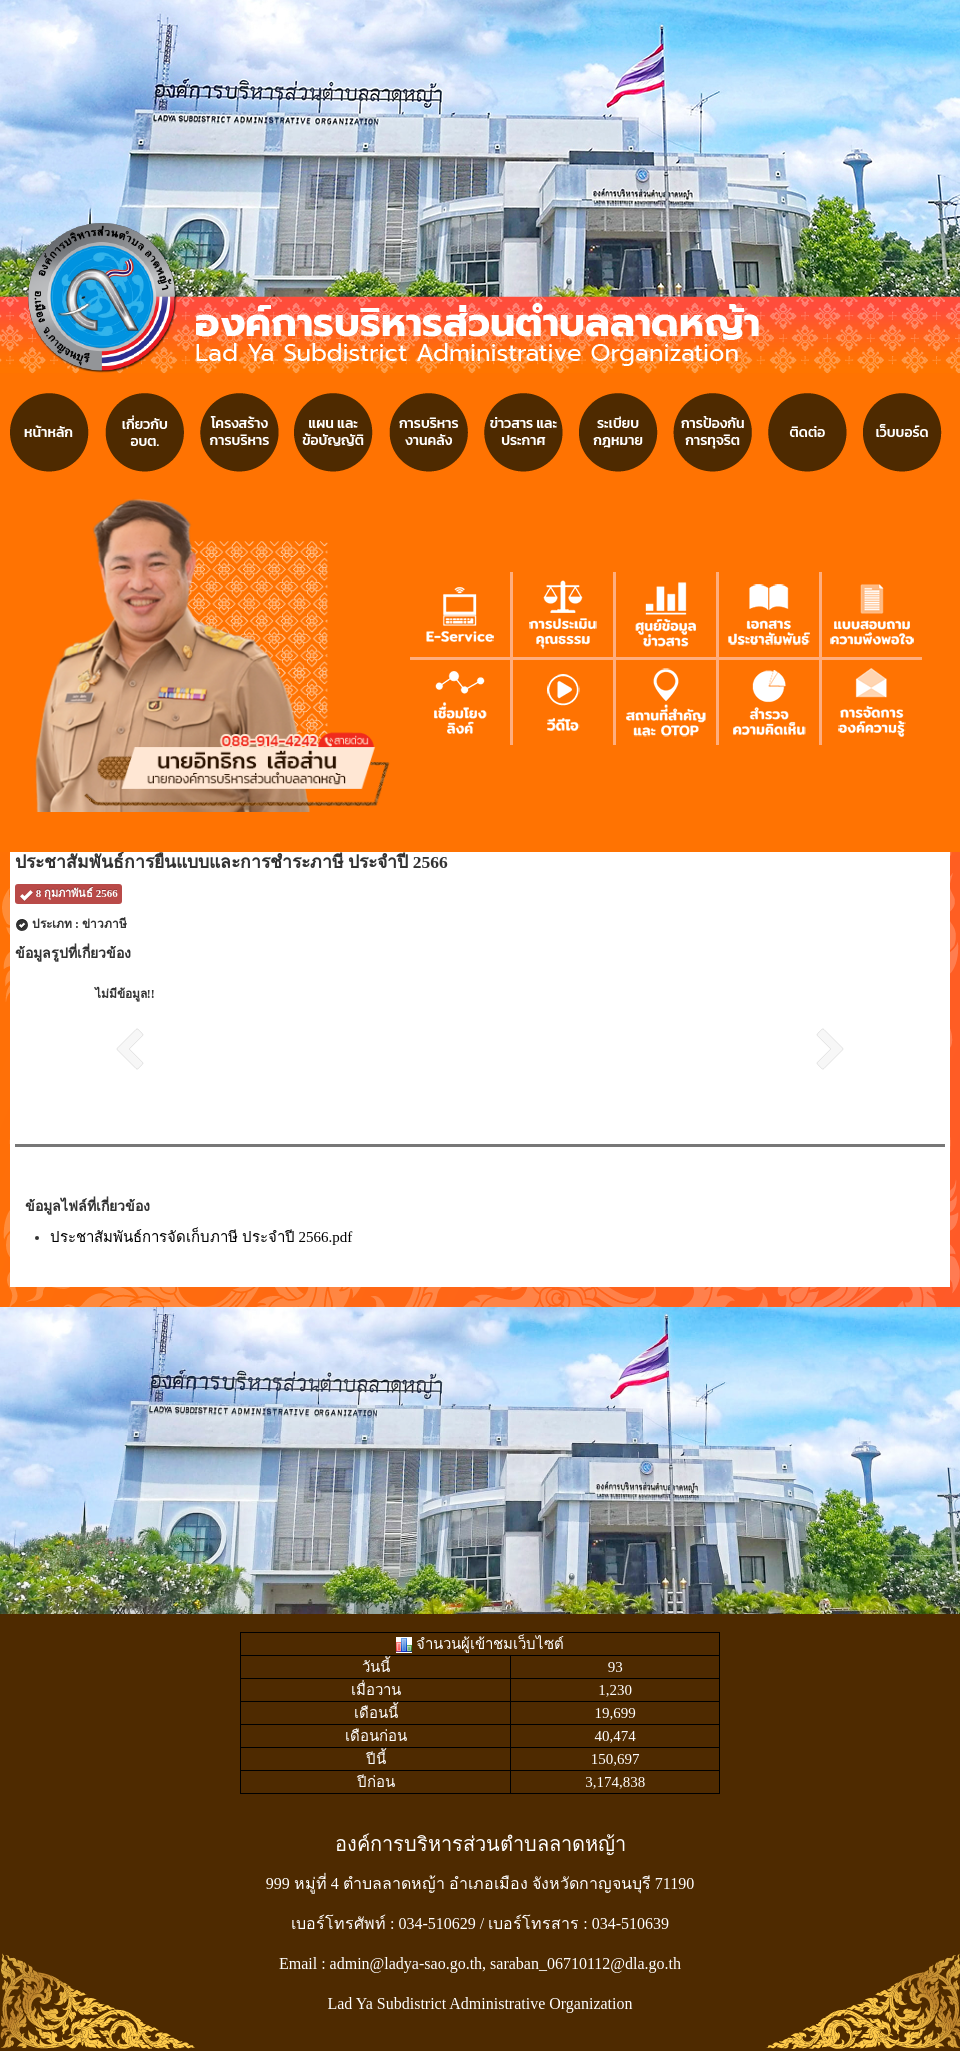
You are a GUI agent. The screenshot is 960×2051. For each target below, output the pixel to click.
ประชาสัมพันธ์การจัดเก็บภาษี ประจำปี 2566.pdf (201, 1237)
